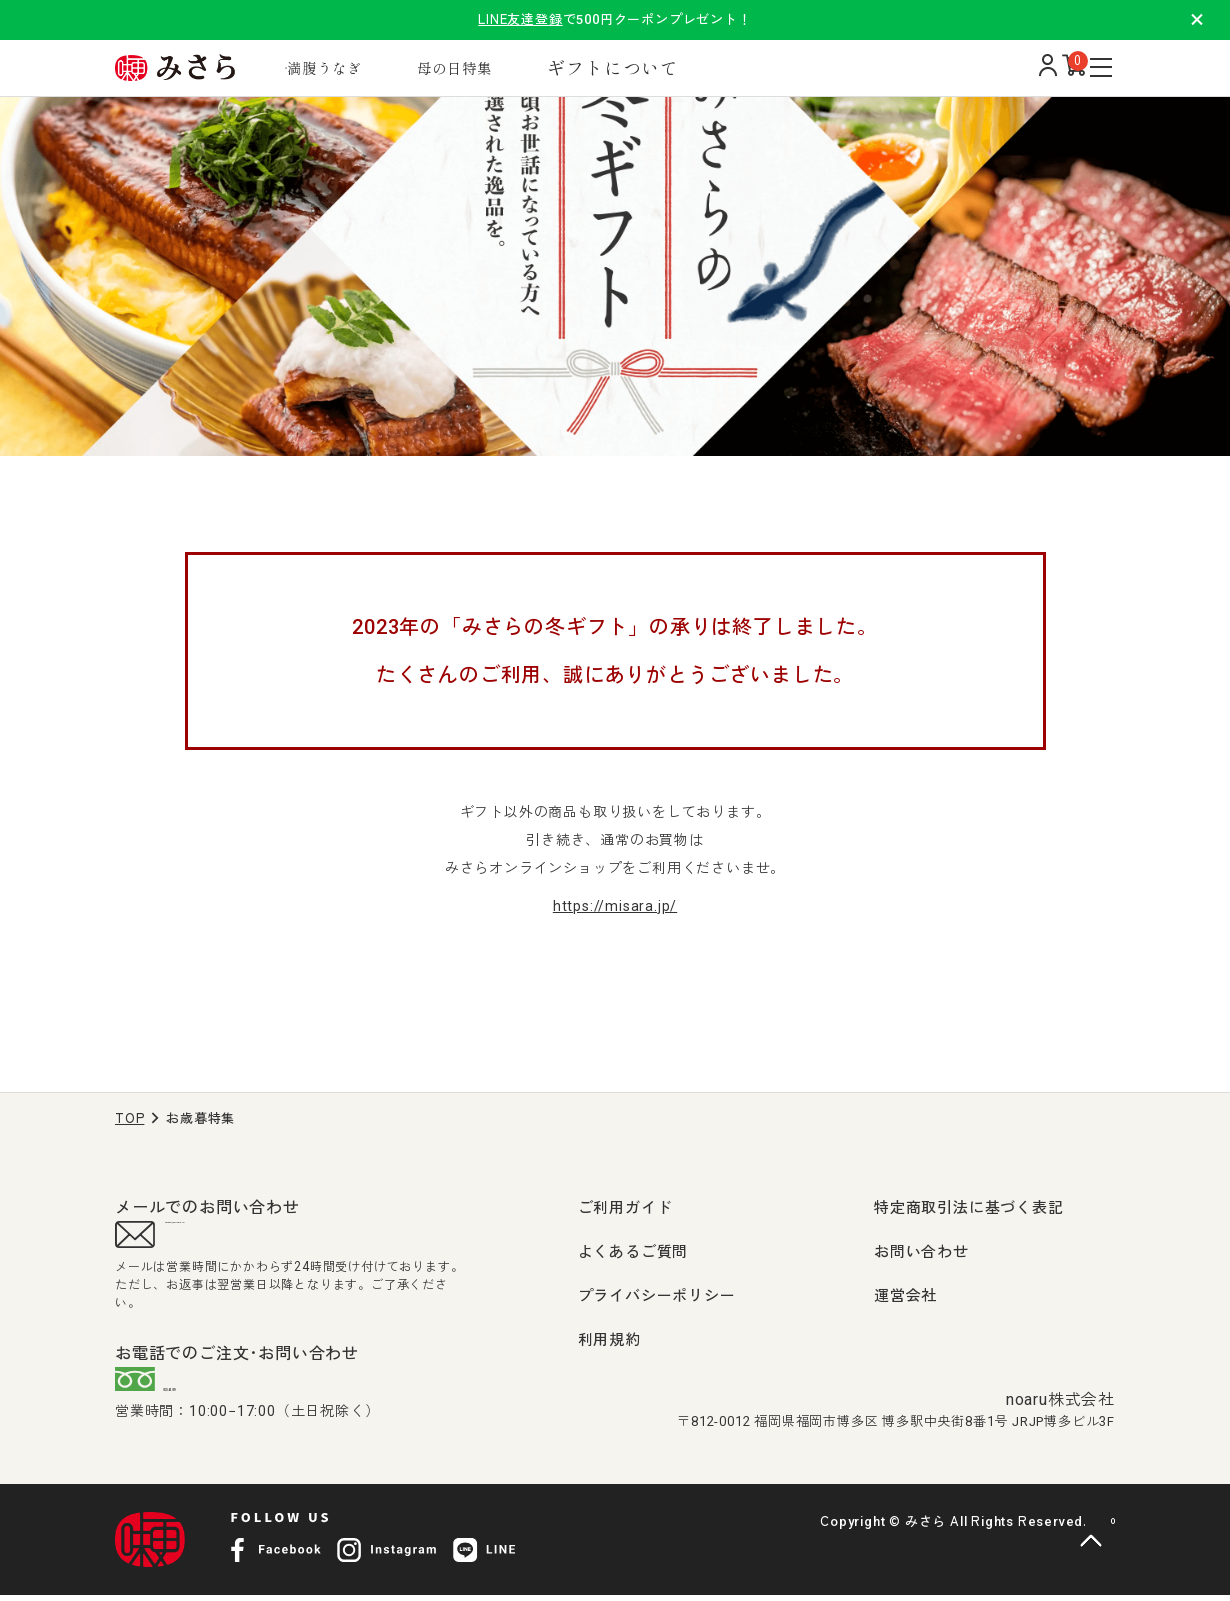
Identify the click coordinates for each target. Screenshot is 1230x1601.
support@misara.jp (244, 1239)
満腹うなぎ (362, 67)
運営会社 (905, 1296)
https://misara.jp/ (615, 906)
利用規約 (609, 1340)
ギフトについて (681, 67)
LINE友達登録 (520, 19)
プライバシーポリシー (657, 1296)
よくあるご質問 (633, 1252)
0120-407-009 (241, 1392)
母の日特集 (512, 67)
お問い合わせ (921, 1252)
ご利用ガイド (625, 1208)
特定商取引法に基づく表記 (969, 1208)
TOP (129, 1118)
